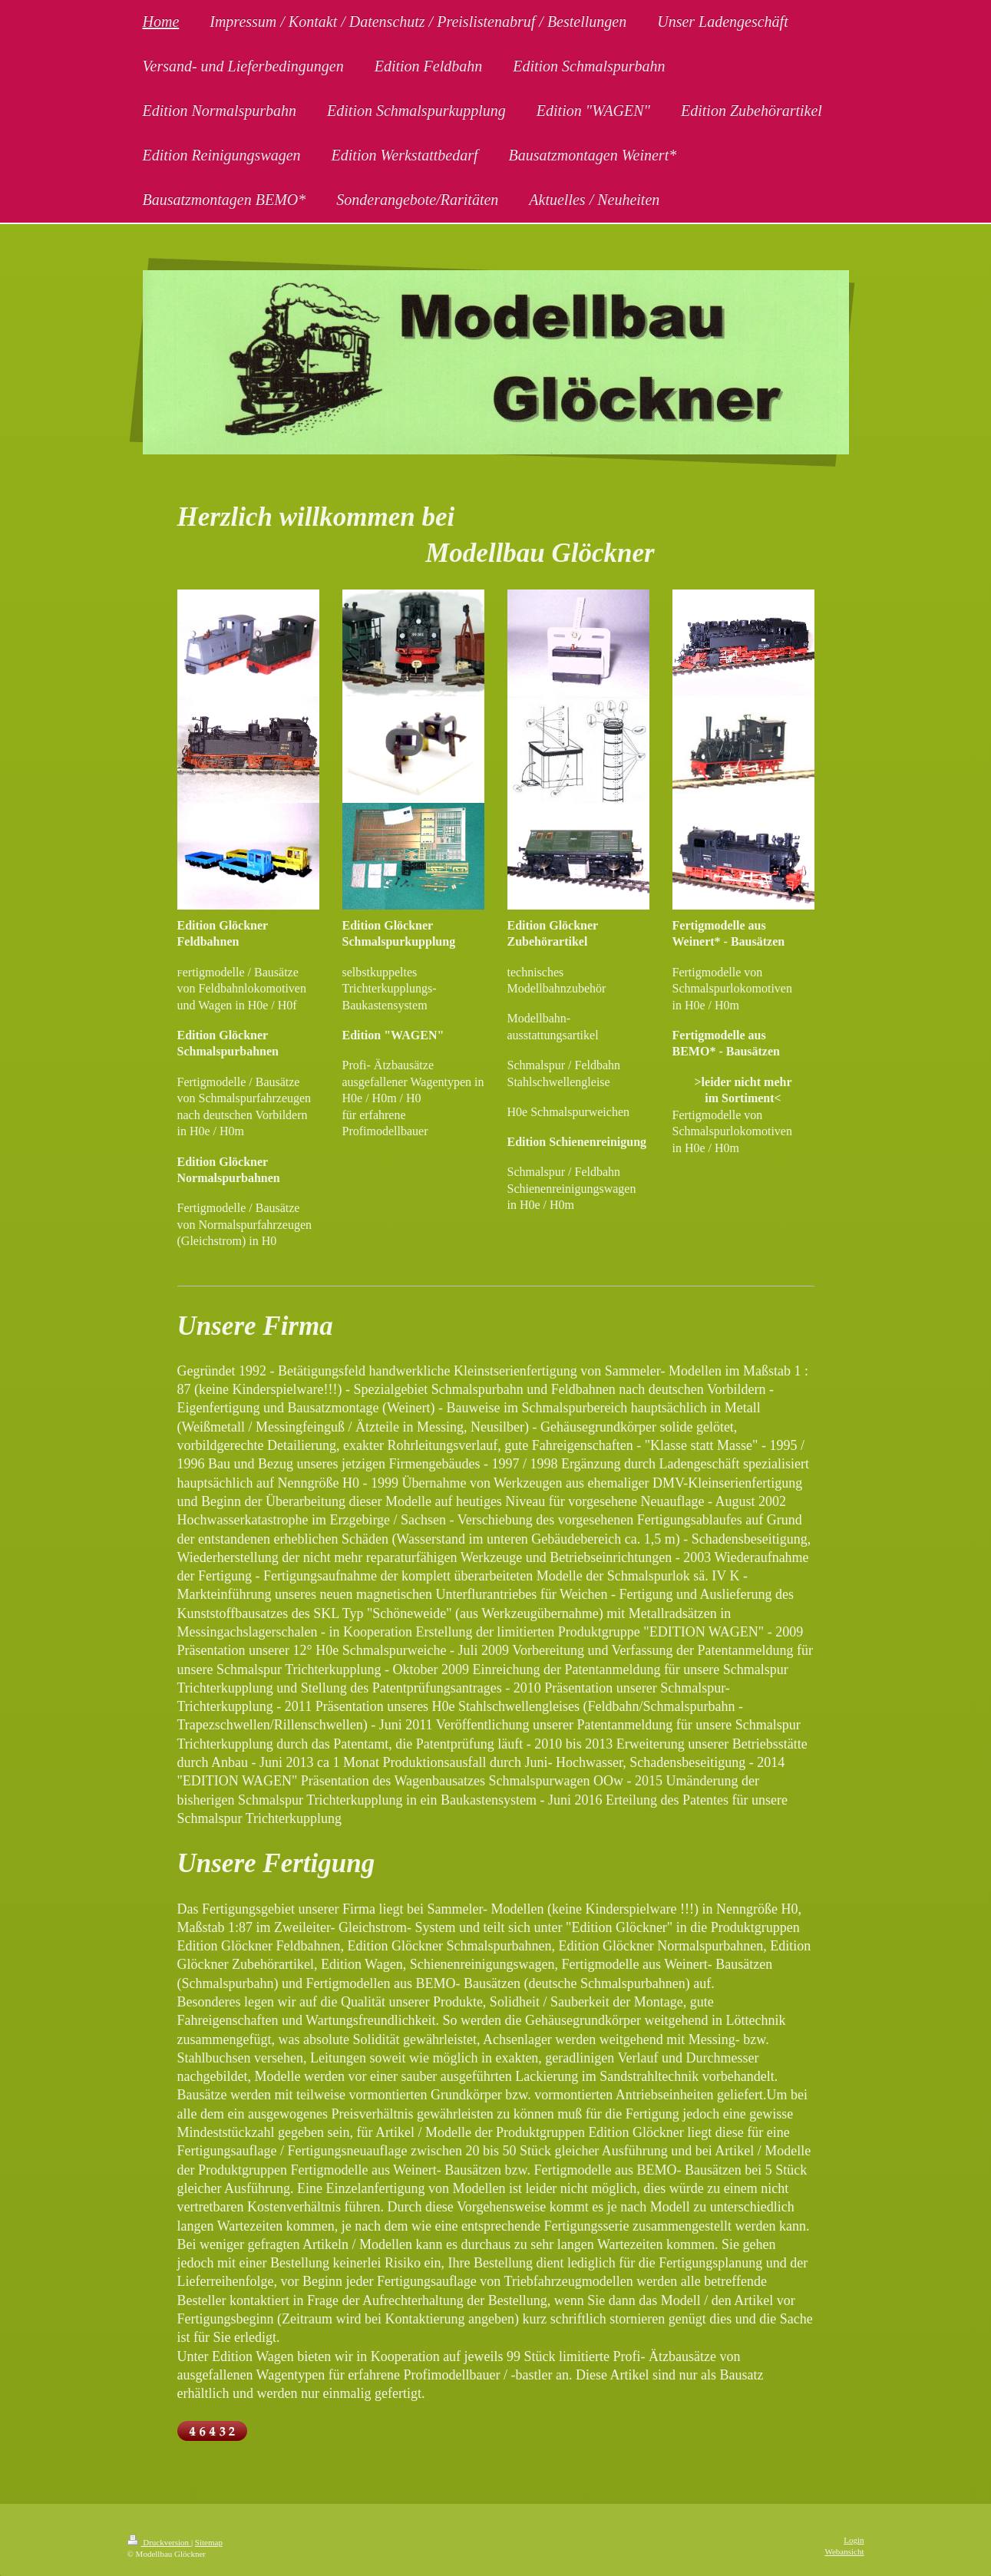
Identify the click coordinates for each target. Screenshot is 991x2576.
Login (854, 2540)
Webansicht (844, 2551)
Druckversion (159, 2542)
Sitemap (209, 2542)
